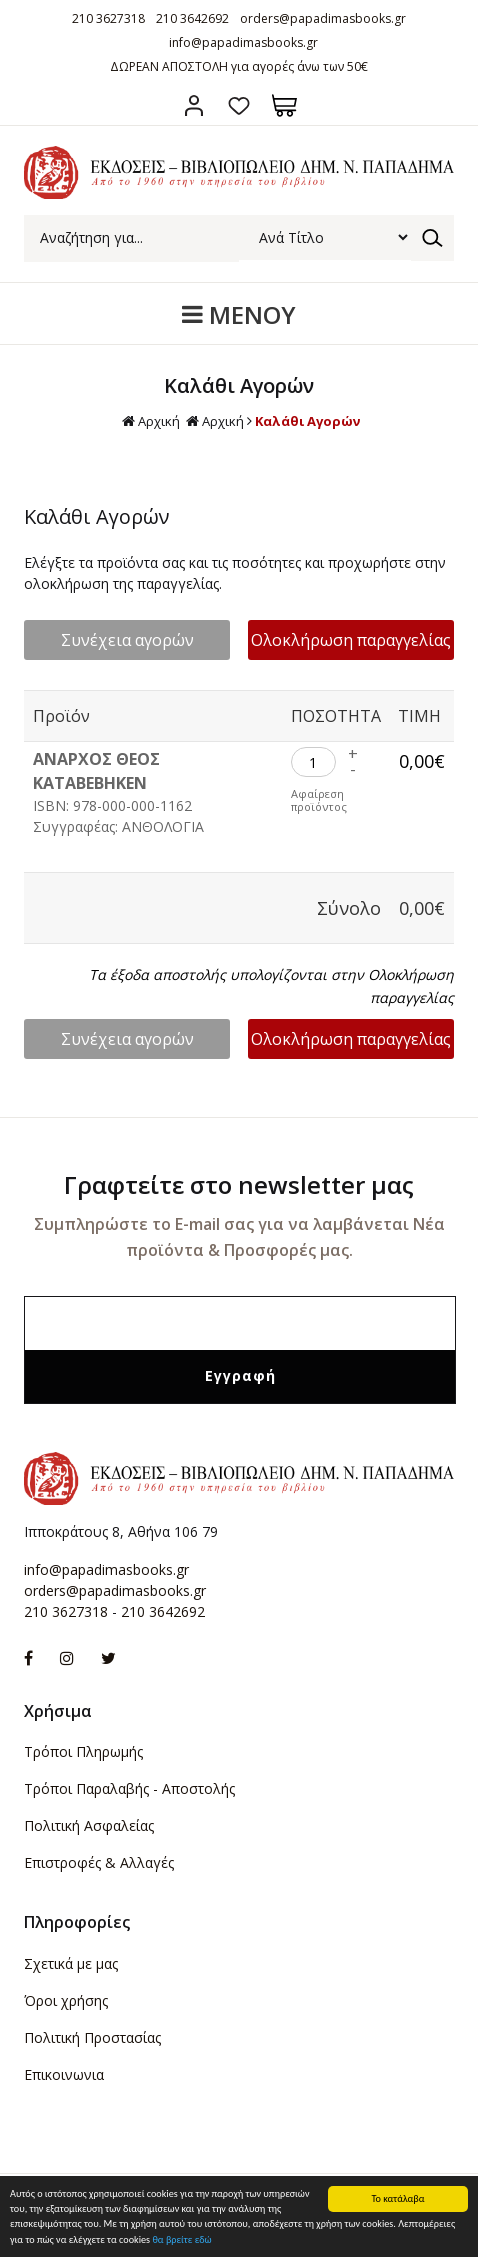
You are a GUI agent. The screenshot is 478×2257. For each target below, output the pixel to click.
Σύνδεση (194, 105)
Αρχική (151, 421)
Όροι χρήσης (66, 2000)
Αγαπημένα (239, 105)
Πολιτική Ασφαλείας (89, 1825)
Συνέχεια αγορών (127, 640)
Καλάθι (284, 105)
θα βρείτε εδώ (181, 2240)
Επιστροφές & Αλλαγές (99, 1862)
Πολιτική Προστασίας (92, 2037)
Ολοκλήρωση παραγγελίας (351, 640)
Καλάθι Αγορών (307, 421)
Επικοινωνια (64, 2074)
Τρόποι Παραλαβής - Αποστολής (129, 1788)
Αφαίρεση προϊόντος (319, 800)
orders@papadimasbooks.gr (323, 18)
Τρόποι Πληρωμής (83, 1751)
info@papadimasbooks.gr (243, 42)
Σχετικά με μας (71, 1963)
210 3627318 (108, 18)
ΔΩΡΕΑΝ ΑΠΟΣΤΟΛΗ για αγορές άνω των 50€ (239, 66)
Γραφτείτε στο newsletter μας (239, 1184)
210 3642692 (192, 18)
